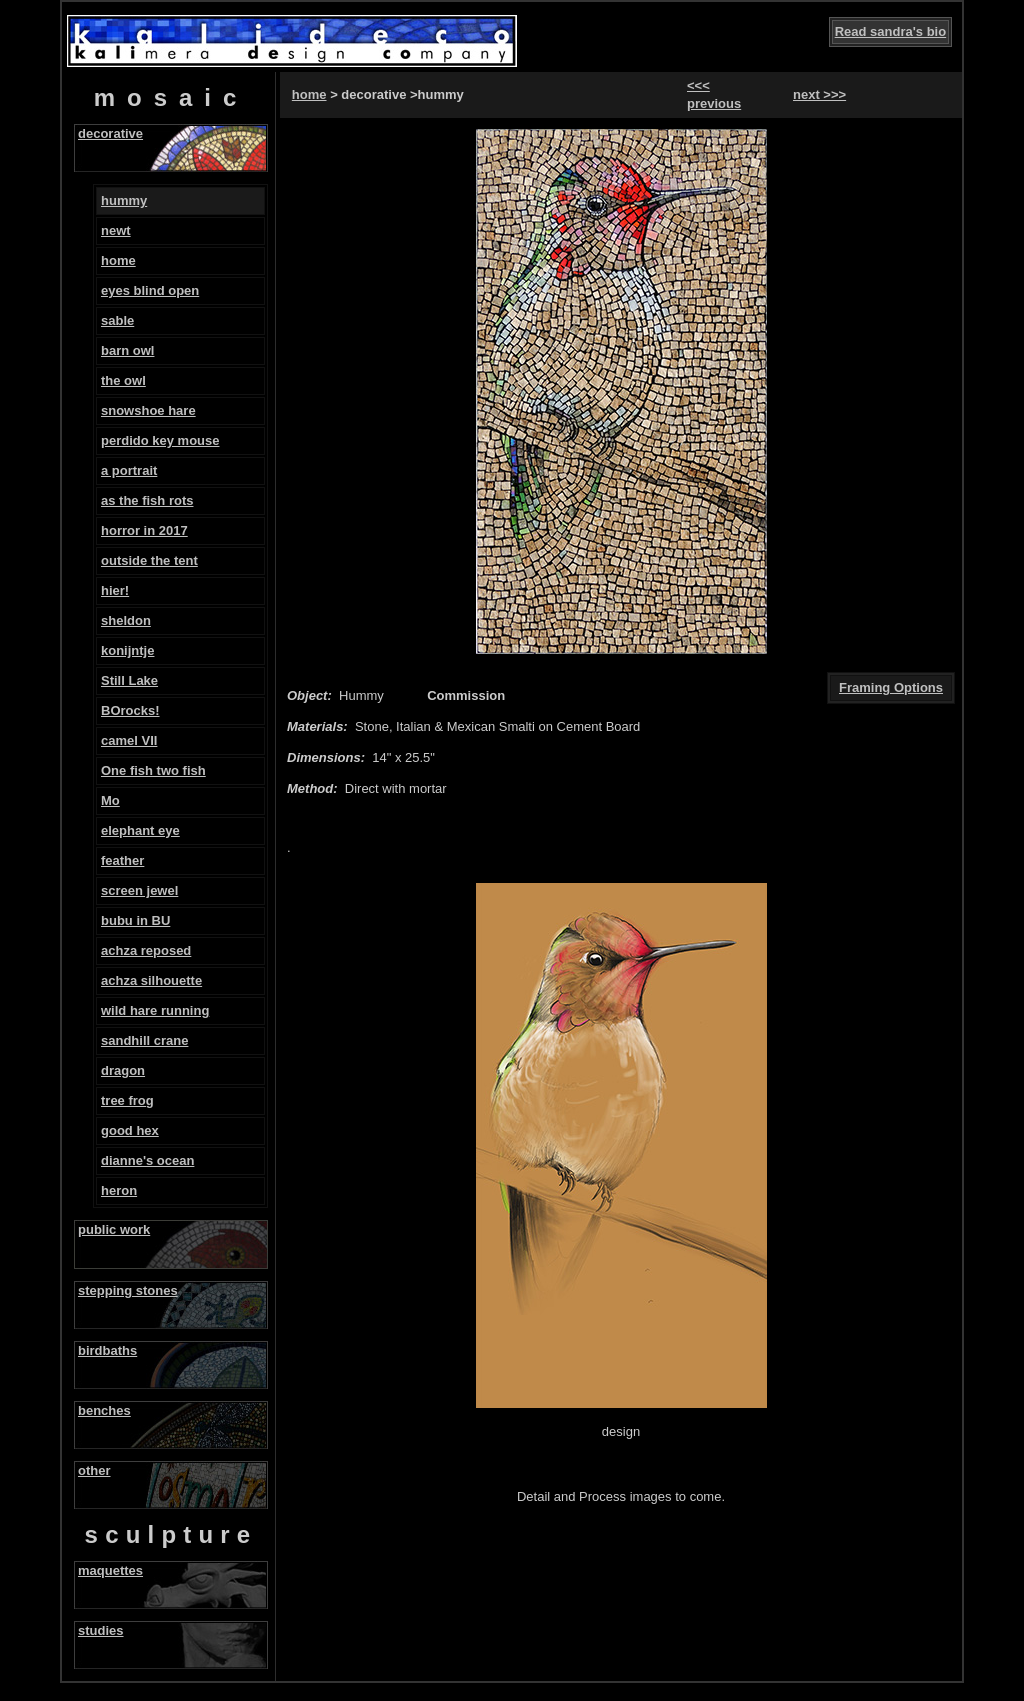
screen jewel (139, 890)
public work (114, 1229)
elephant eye (140, 830)
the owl (123, 380)
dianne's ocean (147, 1160)
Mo (110, 800)
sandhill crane (144, 1040)
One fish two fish (153, 770)
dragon (123, 1070)
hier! (115, 590)
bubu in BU (135, 920)
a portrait (129, 470)
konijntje (127, 650)
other (94, 1470)
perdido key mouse (160, 440)
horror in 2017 (144, 530)
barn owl (127, 350)
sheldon (126, 620)
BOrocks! (130, 710)
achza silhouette (151, 980)
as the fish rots (147, 500)
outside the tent (149, 560)
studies (101, 1630)
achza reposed (146, 950)
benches (104, 1410)
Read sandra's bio (890, 31)
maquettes (110, 1570)
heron (119, 1190)
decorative (110, 133)
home (118, 260)
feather (122, 860)
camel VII (129, 740)
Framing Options (891, 687)
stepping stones (128, 1290)
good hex (130, 1130)
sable (117, 320)
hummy (124, 200)
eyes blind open (150, 290)
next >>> (819, 94)
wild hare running (155, 1010)
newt (116, 230)
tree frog (127, 1100)
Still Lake (129, 680)
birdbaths (107, 1350)
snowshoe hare (148, 410)
